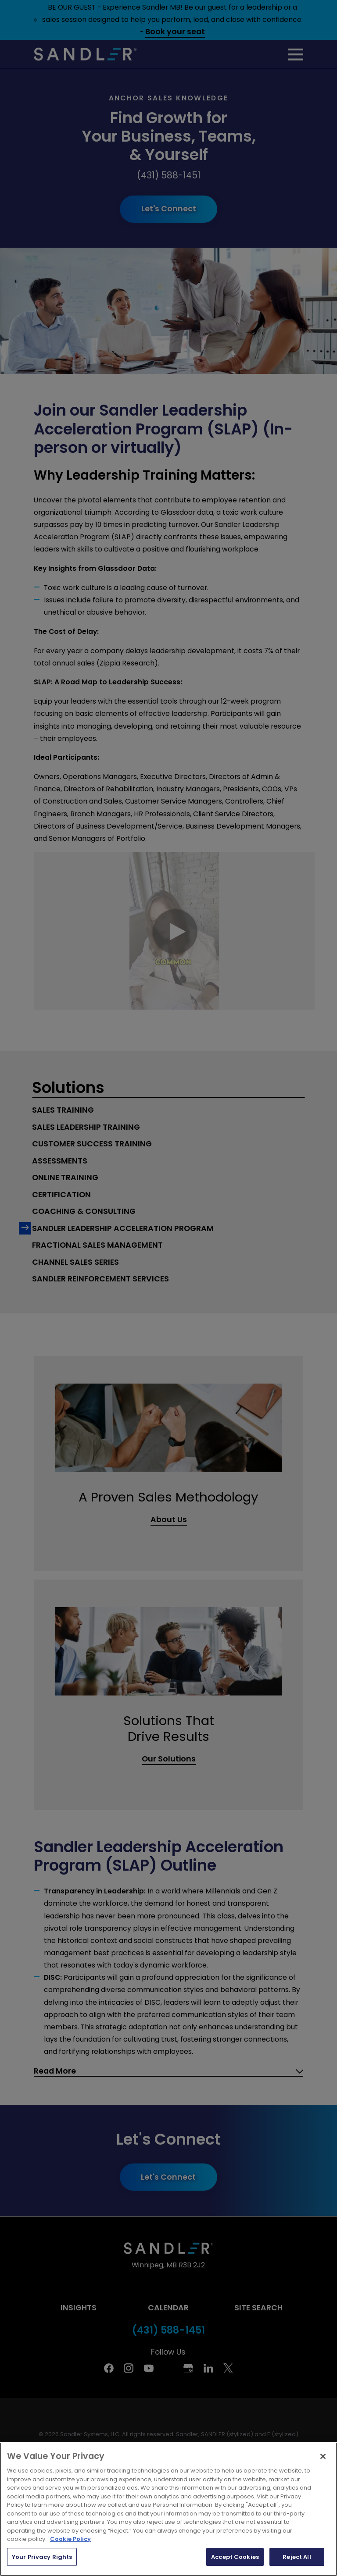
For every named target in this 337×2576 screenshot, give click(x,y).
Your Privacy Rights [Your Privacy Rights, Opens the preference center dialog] (42, 2557)
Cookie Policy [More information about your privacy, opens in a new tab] (70, 2539)
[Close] (323, 2456)
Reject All (297, 2557)
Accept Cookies (235, 2557)
